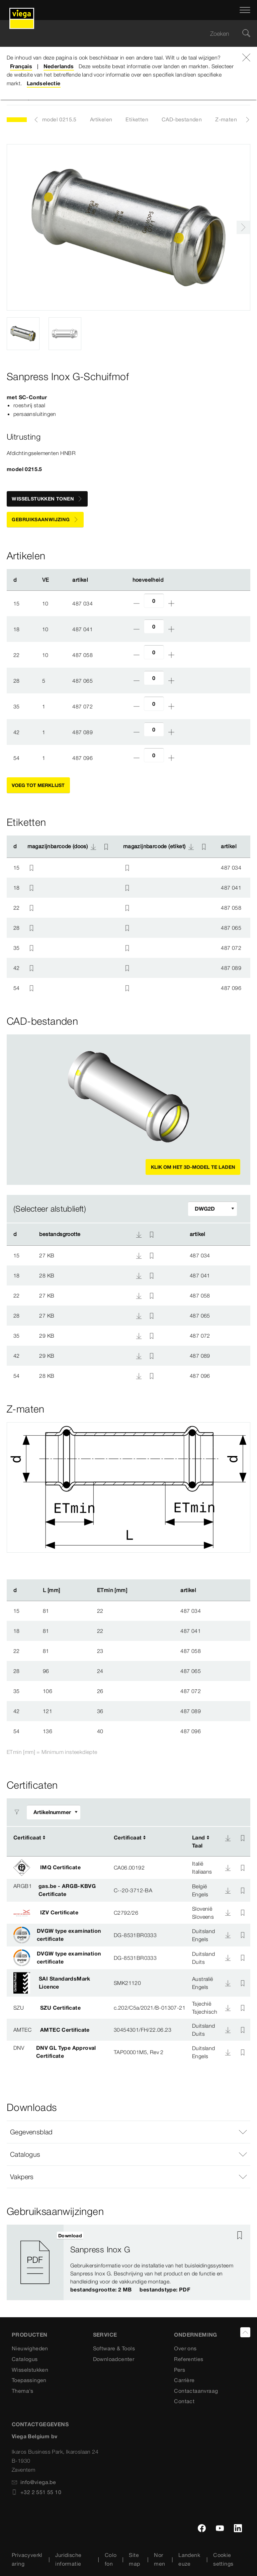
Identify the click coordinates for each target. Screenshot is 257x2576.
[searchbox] (123, 33)
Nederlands (59, 66)
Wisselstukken (30, 2369)
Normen (159, 2559)
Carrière (184, 2380)
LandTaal (198, 1841)
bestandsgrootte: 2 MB (101, 2289)
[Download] (228, 1838)
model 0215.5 (59, 119)
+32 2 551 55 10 (36, 2492)
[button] (128, 2132)
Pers (179, 2369)
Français (21, 66)
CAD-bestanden (182, 119)
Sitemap (134, 2559)
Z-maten (226, 119)
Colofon (111, 2559)
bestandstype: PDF (165, 2289)
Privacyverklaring (27, 2559)
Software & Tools (114, 2348)
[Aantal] (154, 600)
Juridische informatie (68, 2559)
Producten (30, 2334)
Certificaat (27, 1837)
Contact (184, 2401)
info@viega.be (34, 2482)
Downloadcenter (114, 2359)
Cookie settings (223, 2559)
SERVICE (105, 2334)
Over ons (185, 2348)
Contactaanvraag (196, 2390)
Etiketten (136, 119)
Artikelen (101, 119)
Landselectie (44, 83)
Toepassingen (29, 2380)
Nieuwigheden (30, 2348)
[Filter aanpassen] (212, 1209)
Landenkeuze (189, 2559)
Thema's (22, 2390)
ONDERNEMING (195, 2334)
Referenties (188, 2359)
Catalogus (25, 2359)
